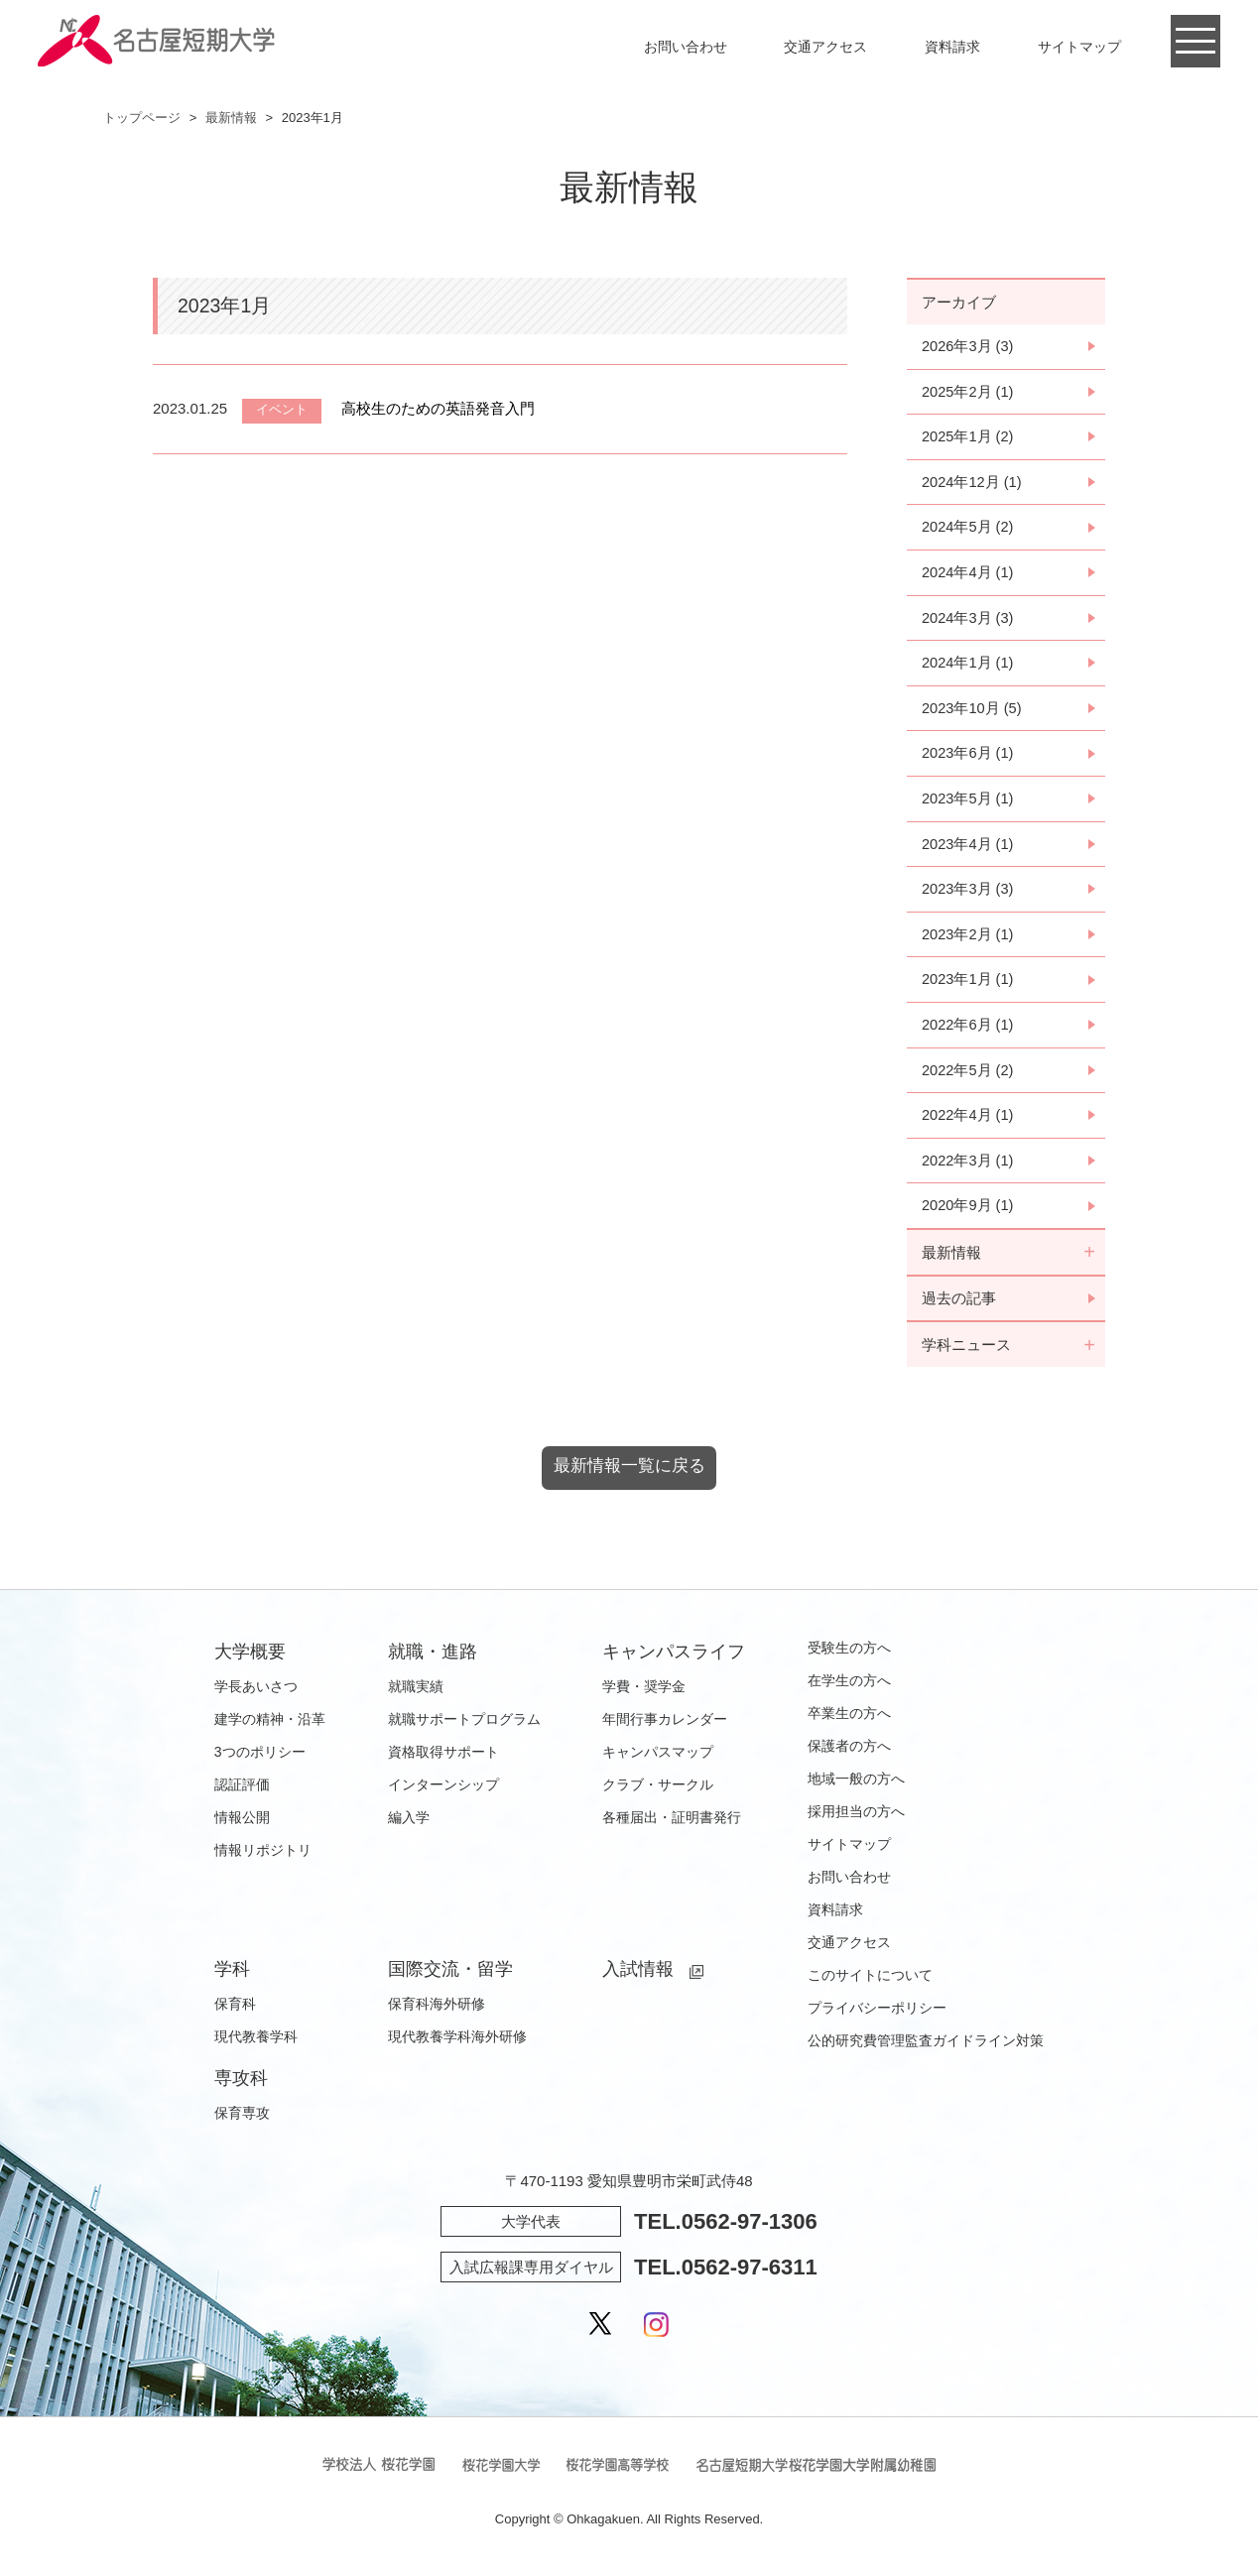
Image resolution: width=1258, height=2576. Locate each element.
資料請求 (952, 47)
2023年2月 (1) (968, 939)
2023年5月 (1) (968, 803)
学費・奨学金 (644, 1696)
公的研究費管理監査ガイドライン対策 (926, 2050)
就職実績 (415, 1696)
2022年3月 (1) (968, 1168)
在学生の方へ (849, 1690)
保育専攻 (242, 2123)
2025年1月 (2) (968, 437)
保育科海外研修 (436, 2014)
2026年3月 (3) (968, 346)
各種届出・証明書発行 (671, 1827)
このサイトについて (870, 1985)
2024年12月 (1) (973, 483)
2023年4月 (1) (968, 848)
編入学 (409, 1827)
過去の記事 (959, 1306)
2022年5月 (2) (968, 1076)
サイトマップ (1079, 47)
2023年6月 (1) (968, 757)
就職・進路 (432, 1661)
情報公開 (242, 1827)
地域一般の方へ (856, 1788)
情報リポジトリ (263, 1860)
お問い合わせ (685, 47)
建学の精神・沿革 (269, 1729)
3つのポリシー (260, 1762)
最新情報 (231, 117)
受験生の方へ (849, 1657)
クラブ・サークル (657, 1794)
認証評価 (242, 1794)
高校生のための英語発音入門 (438, 408)
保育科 (235, 2014)
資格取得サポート (443, 1762)
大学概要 (250, 1661)
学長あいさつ (256, 1696)
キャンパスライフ (673, 1661)
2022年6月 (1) (968, 1031)
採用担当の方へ (856, 1821)
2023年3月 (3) (968, 894)
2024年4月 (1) (968, 574)
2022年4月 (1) (968, 1122)
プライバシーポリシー (877, 2017)
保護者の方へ (849, 1756)
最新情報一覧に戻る (629, 1476)
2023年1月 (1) (968, 985)
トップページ (142, 117)
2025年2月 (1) (968, 392)
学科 (232, 1979)
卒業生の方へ (849, 1723)
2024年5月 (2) (968, 529)
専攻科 (241, 2088)
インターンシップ (443, 1794)
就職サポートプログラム (464, 1729)
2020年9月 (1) (968, 1213)
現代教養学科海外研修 (457, 2046)
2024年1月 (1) (968, 666)
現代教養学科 (256, 2046)
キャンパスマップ (657, 1762)
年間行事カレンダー (664, 1729)
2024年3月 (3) (968, 620)
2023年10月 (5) (973, 711)
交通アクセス (825, 47)
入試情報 (638, 1979)
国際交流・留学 (450, 1979)
